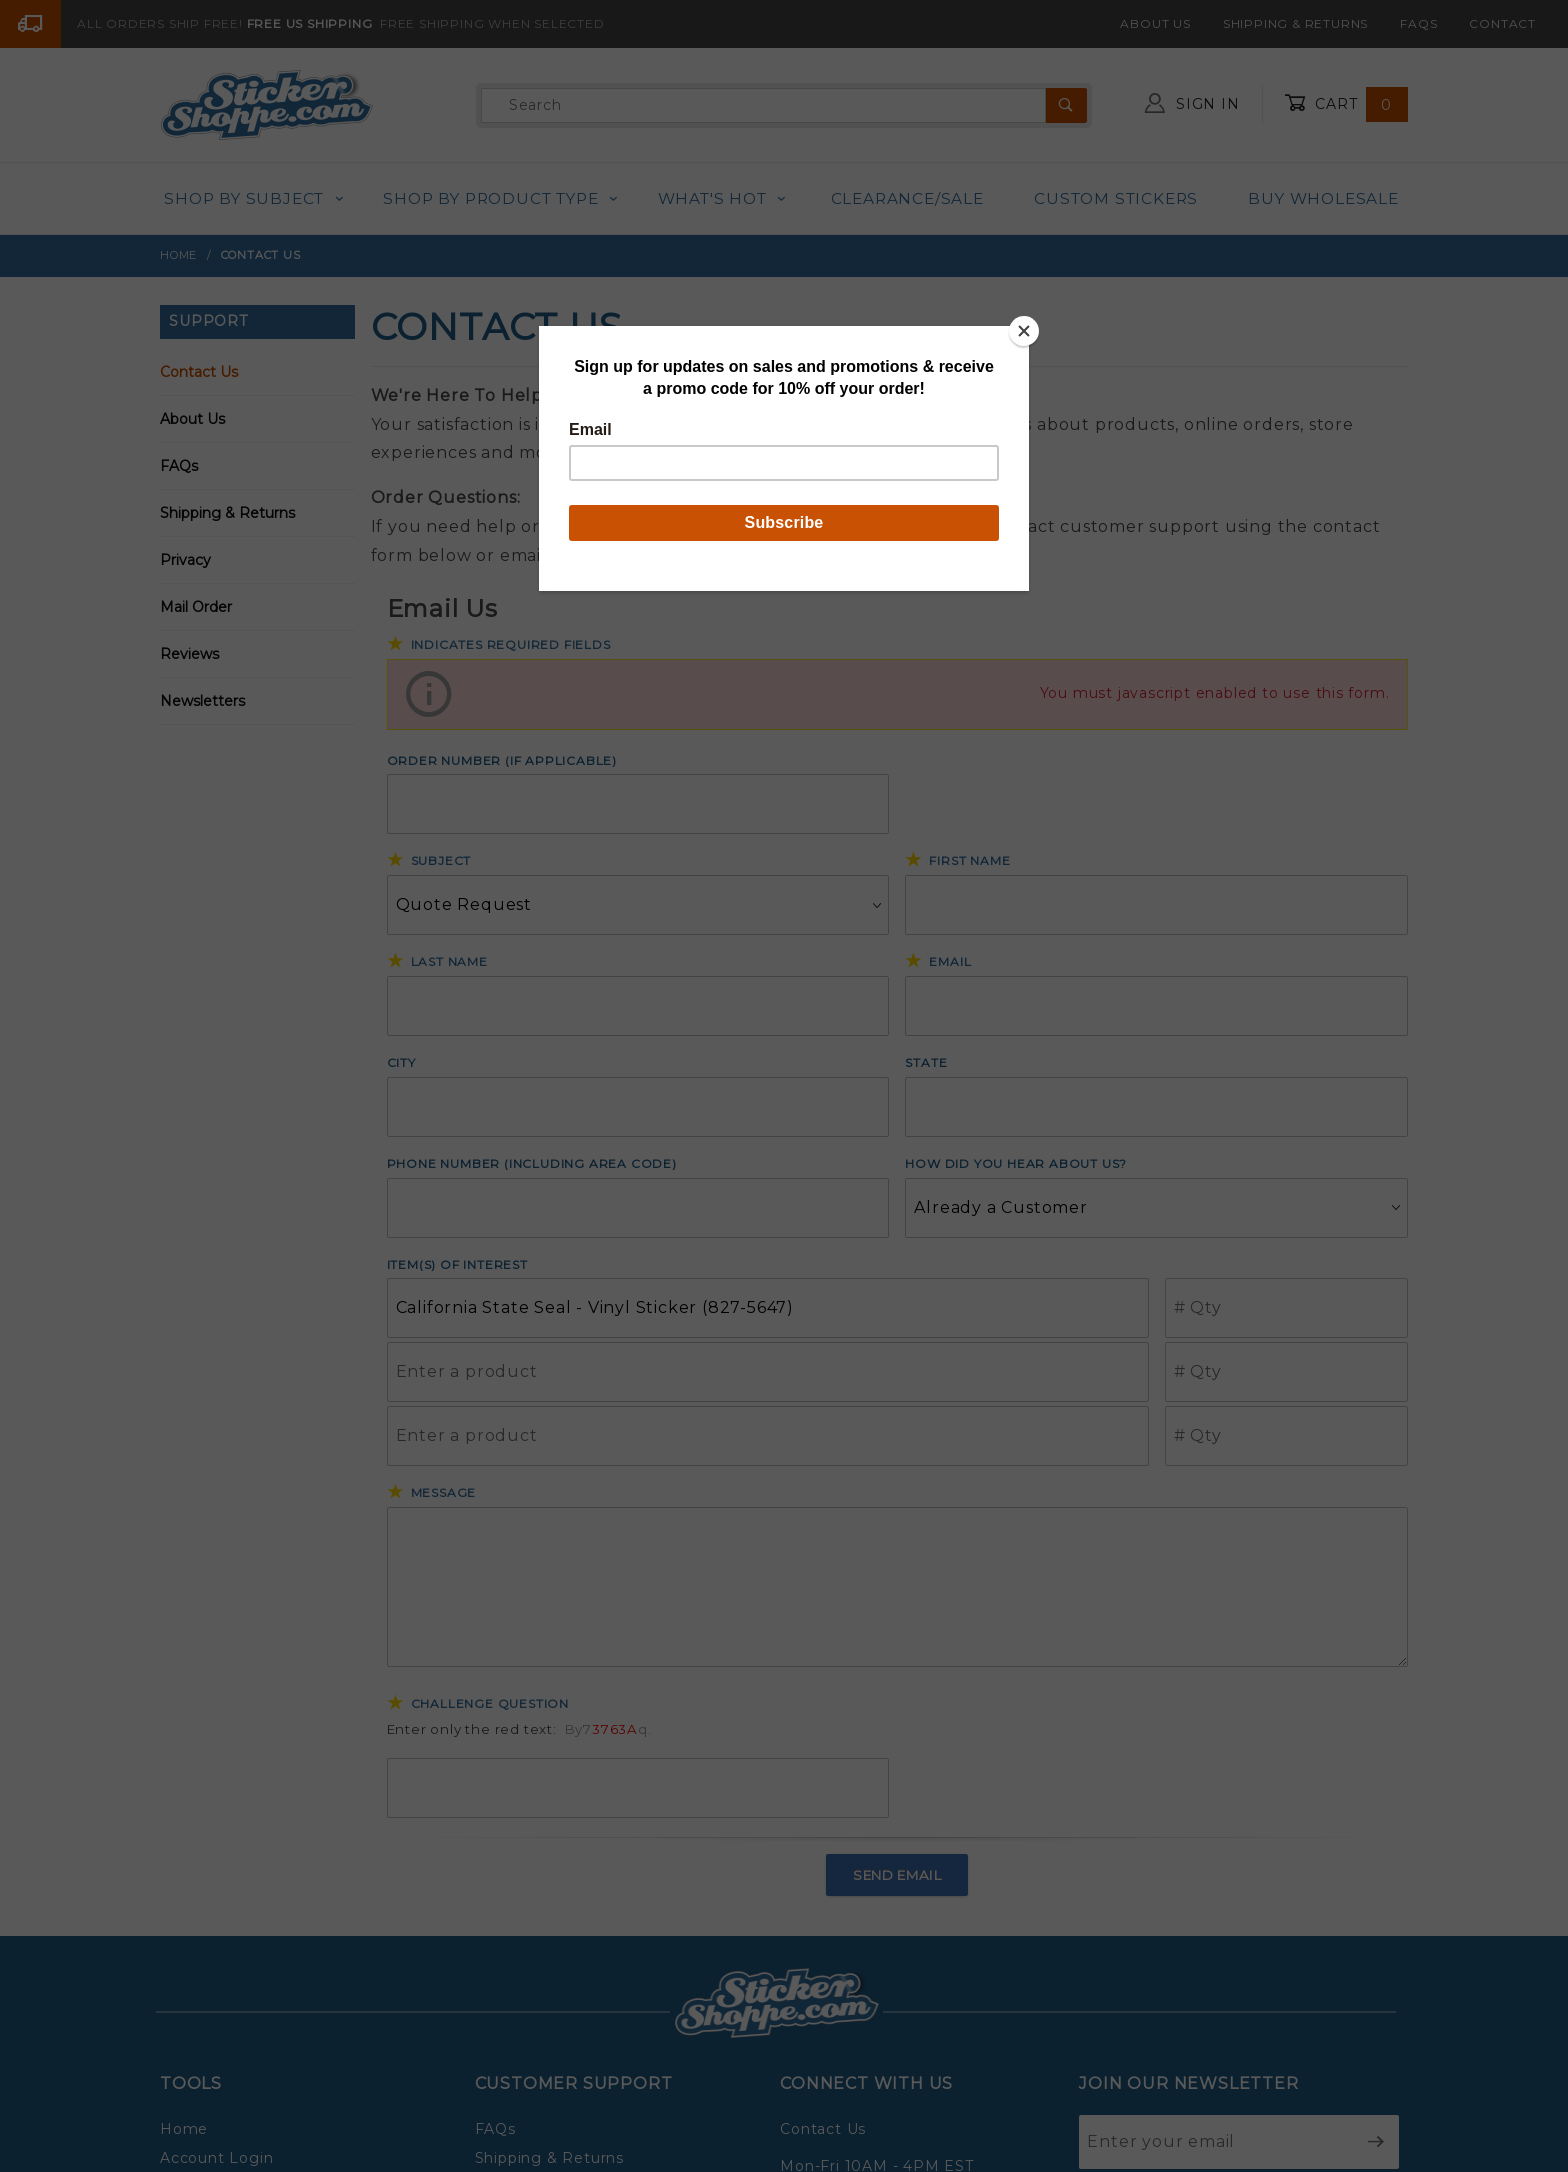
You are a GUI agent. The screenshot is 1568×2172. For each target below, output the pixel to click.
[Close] (1024, 331)
